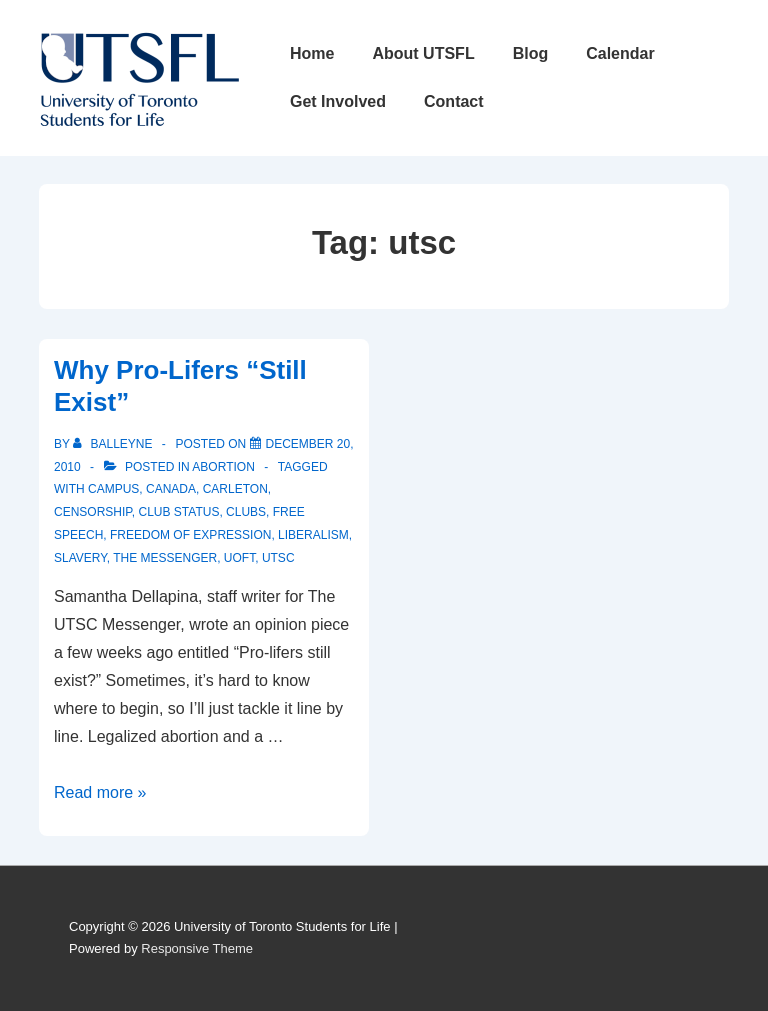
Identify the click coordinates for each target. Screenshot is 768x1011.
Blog (531, 53)
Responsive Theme (197, 948)
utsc (278, 558)
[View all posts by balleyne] (114, 444)
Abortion (223, 467)
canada (171, 489)
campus (113, 489)
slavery (80, 558)
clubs (246, 512)
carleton (235, 489)
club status (178, 512)
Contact (454, 101)
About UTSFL (423, 53)
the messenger (165, 558)
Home (312, 53)
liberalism (313, 535)
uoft (239, 558)
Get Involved (338, 101)
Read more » (100, 792)
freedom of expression (190, 535)
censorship (93, 512)
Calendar (620, 53)
